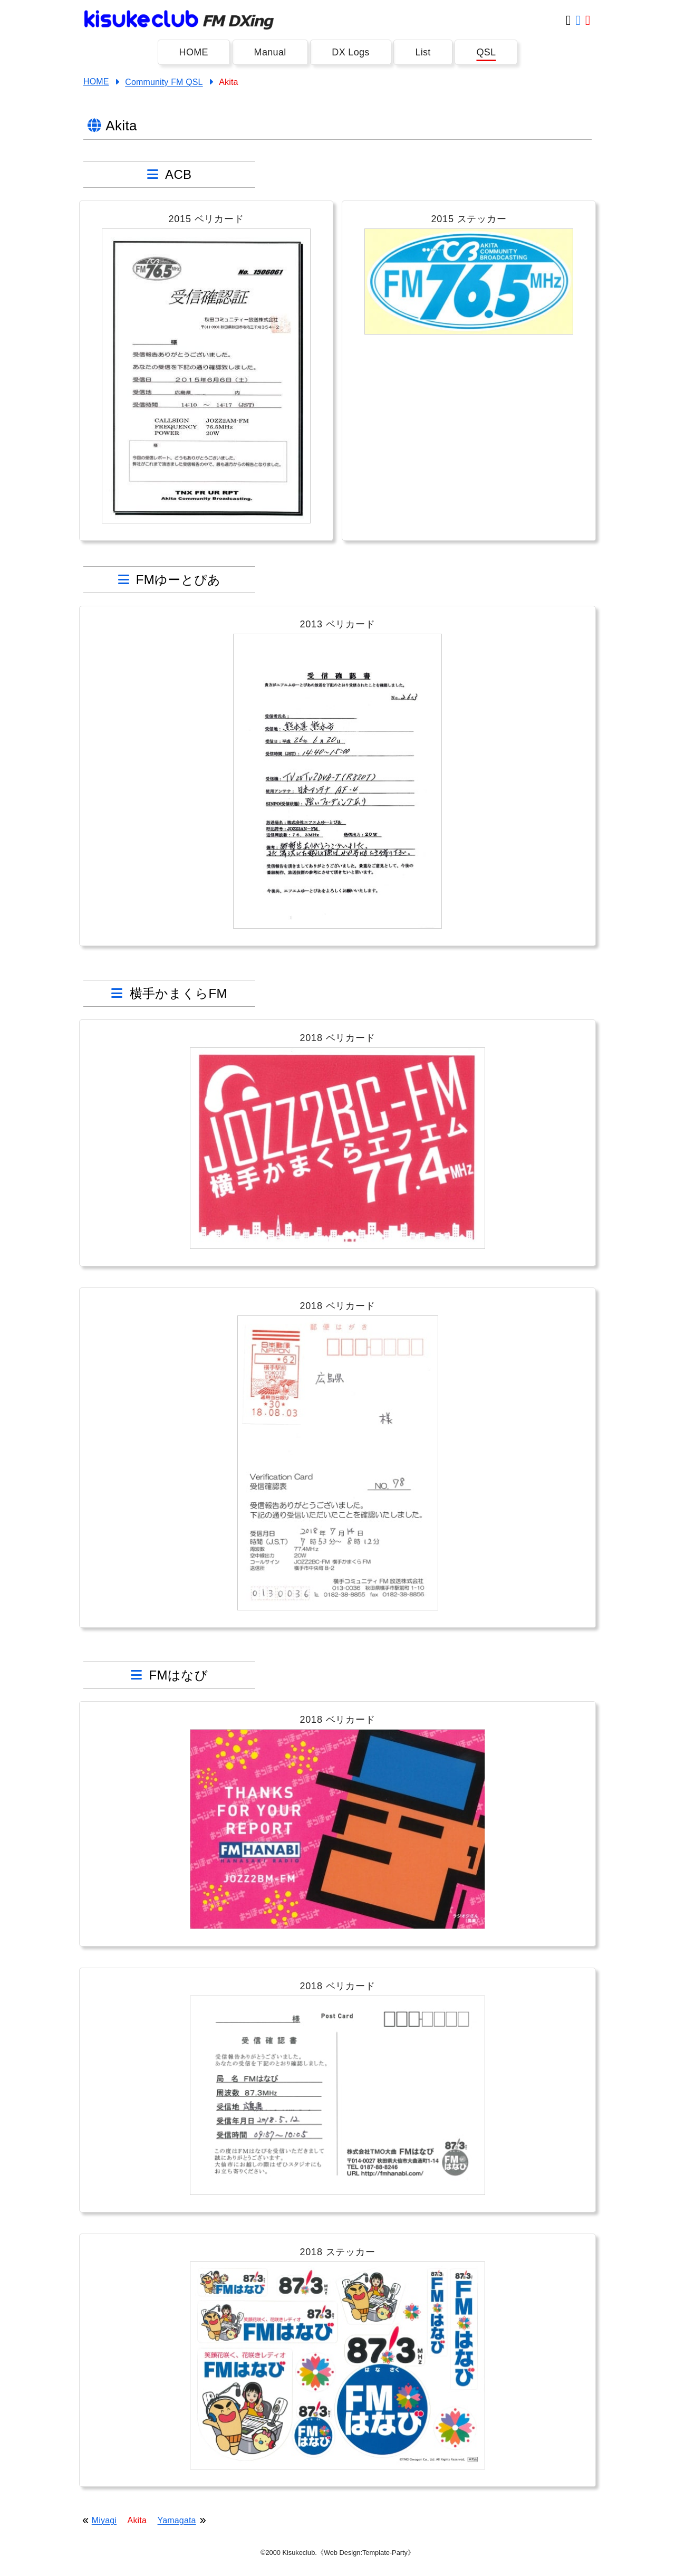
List (422, 52)
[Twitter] (568, 20)
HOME (193, 52)
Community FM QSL (163, 82)
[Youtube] (588, 20)
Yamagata (177, 2520)
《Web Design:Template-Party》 (365, 2552)
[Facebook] (578, 20)
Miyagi (104, 2520)
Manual (270, 52)
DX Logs (350, 52)
